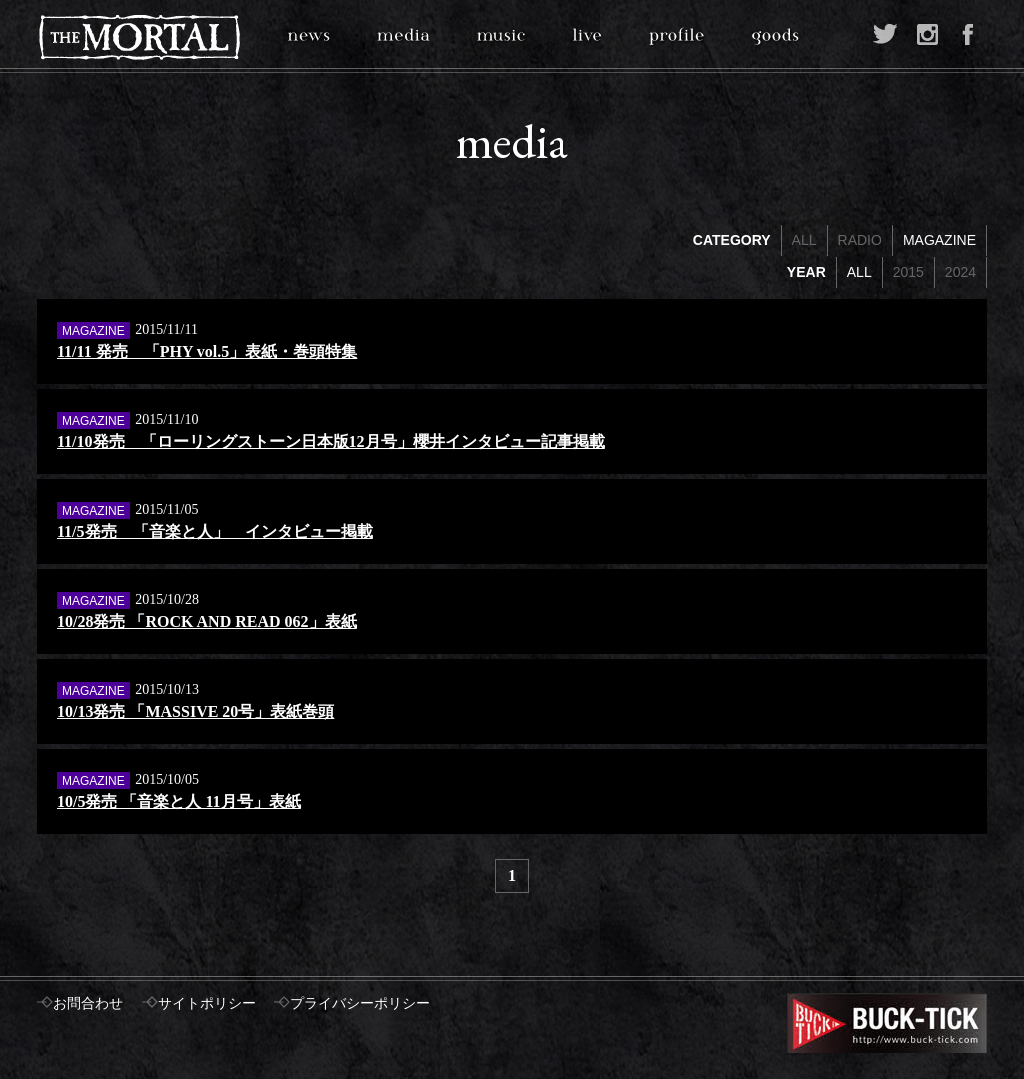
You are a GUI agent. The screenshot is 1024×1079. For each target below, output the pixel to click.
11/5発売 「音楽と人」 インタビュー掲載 (215, 531)
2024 (960, 272)
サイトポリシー (207, 1003)
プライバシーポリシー (360, 1003)
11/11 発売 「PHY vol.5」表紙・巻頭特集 (207, 351)
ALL (804, 240)
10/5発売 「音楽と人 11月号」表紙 (179, 801)
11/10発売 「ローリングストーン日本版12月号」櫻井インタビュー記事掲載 (331, 441)
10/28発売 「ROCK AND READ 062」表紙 (207, 621)
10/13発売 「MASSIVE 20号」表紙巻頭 (195, 711)
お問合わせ (88, 1003)
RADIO (860, 240)
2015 (908, 272)
